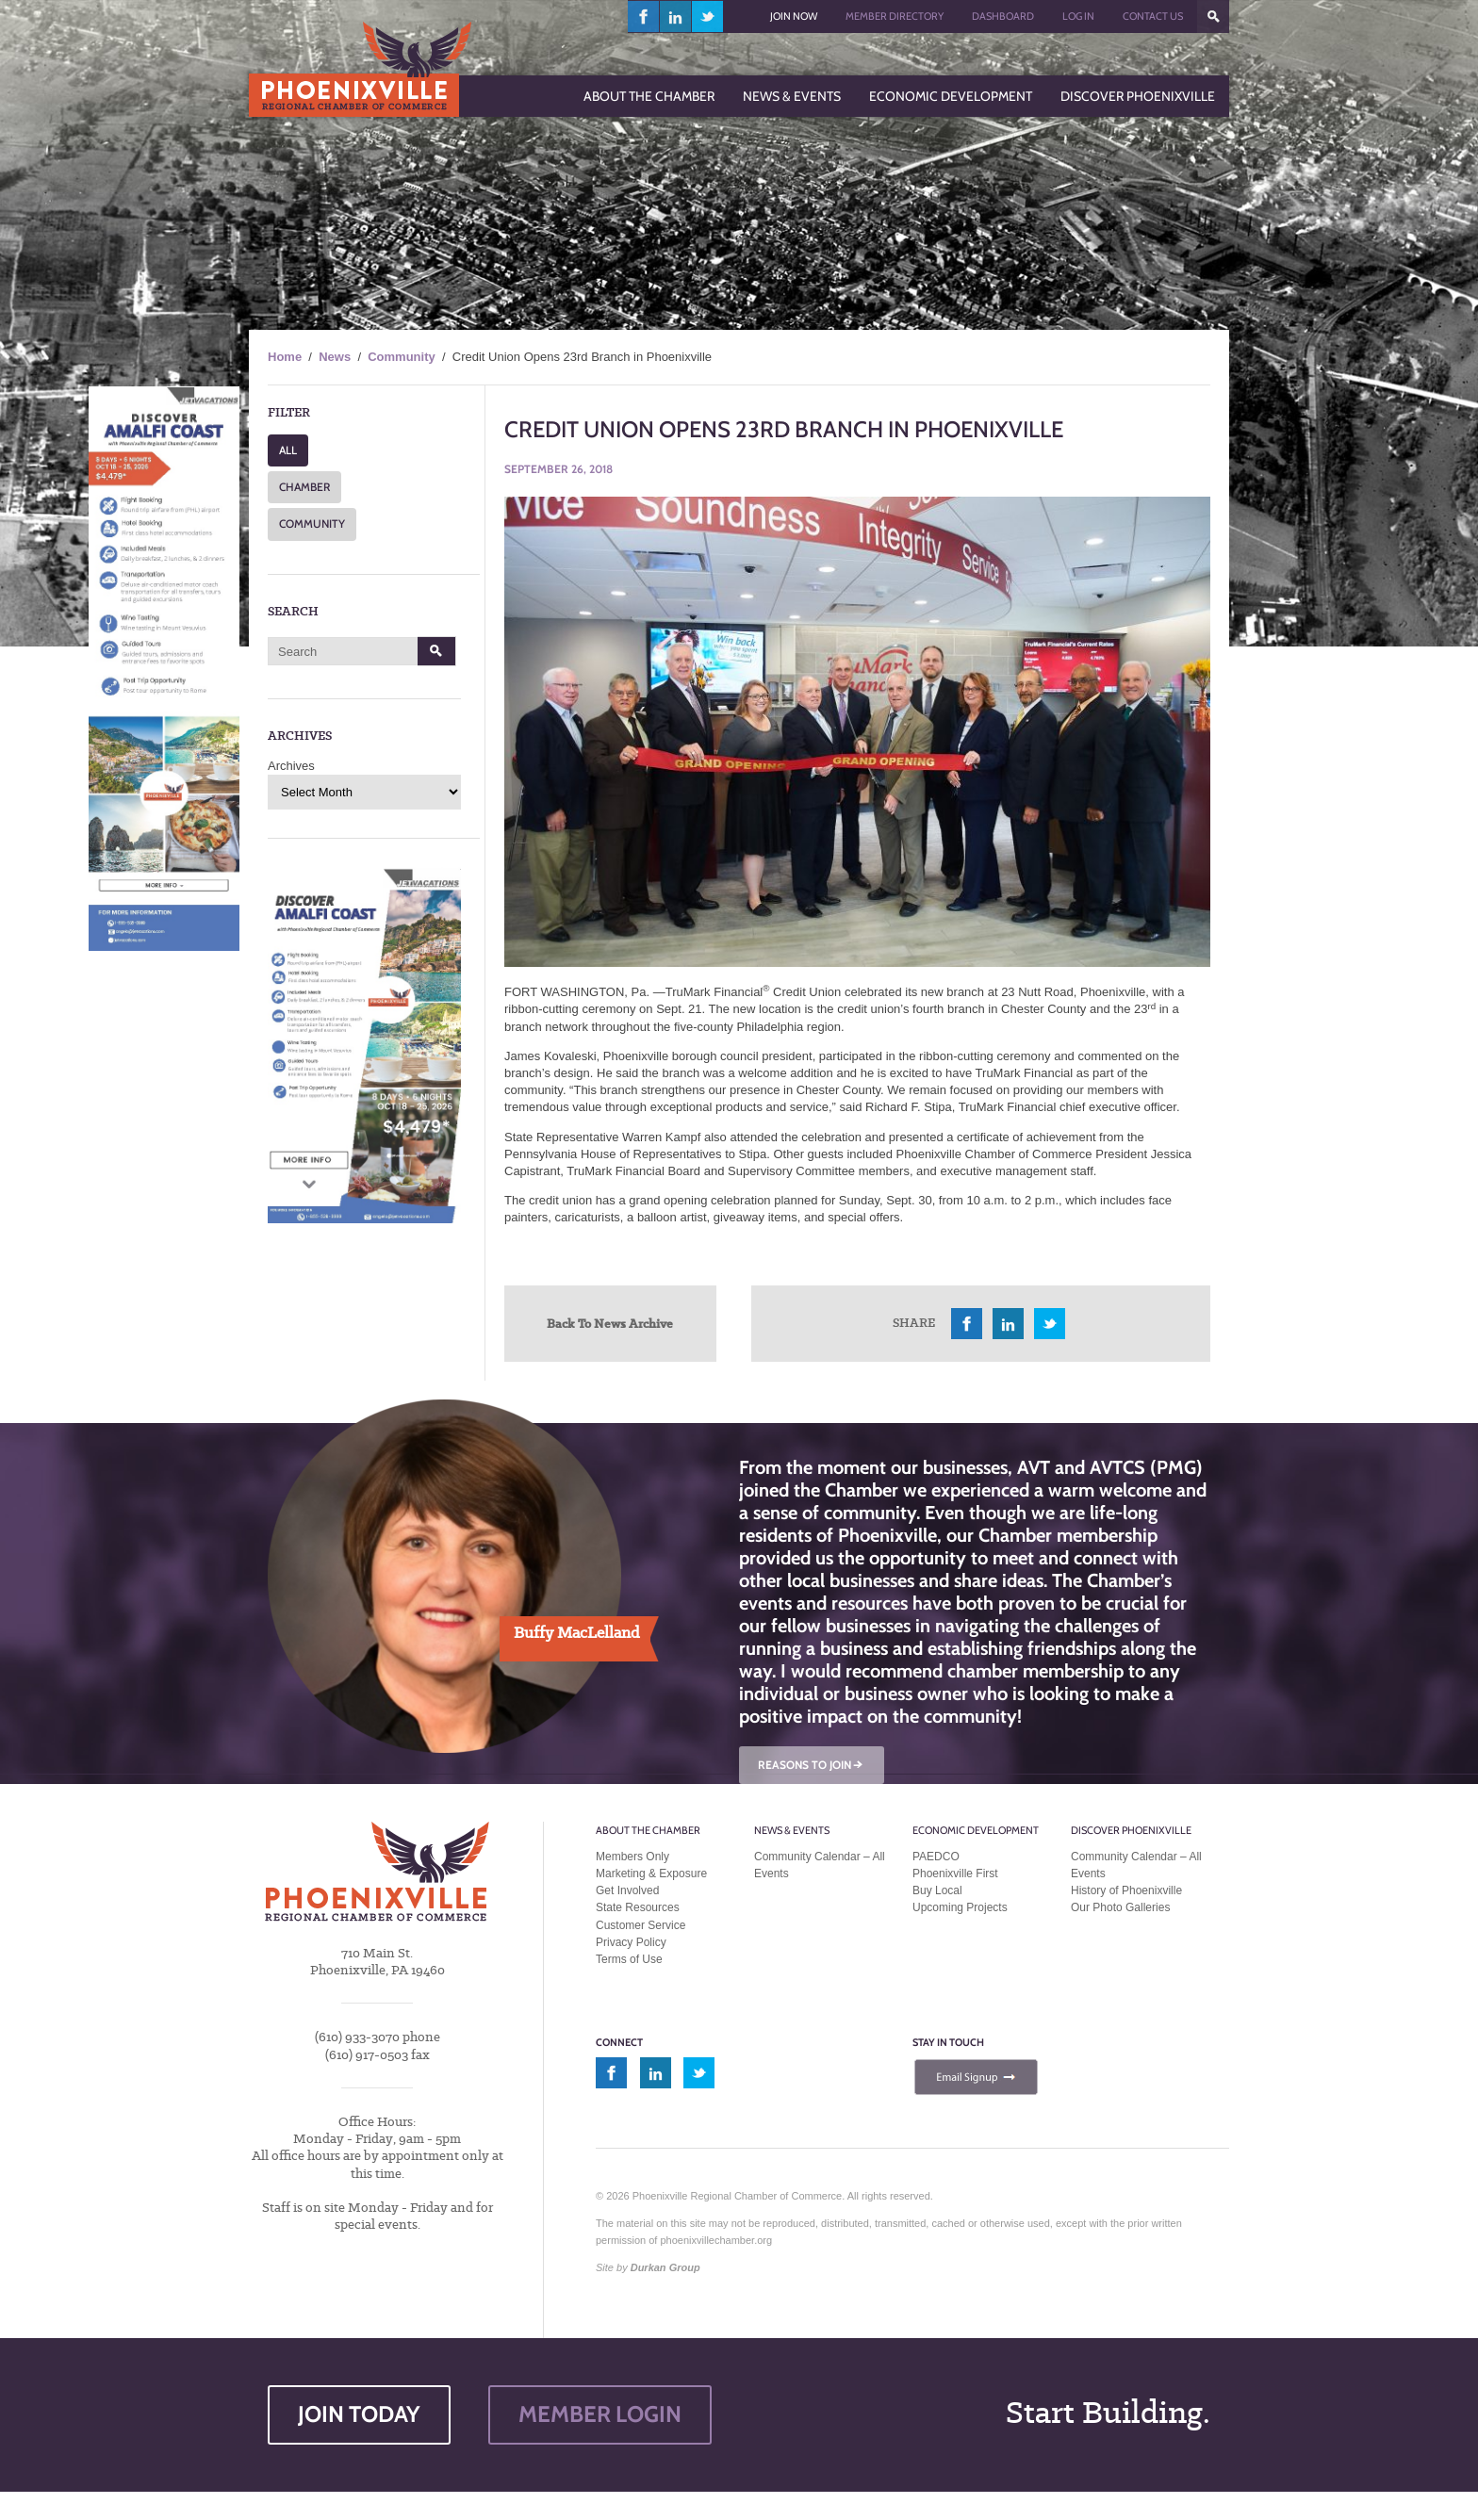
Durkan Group (665, 2267)
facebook (644, 16)
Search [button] (437, 651)
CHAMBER (304, 487)
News (335, 357)
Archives (291, 766)
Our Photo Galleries (1120, 1907)
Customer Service (640, 1925)
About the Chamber (648, 1830)
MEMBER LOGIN (600, 2414)
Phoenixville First (955, 1873)
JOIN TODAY (359, 2414)
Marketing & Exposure (651, 1873)
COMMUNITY (312, 523)
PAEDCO (936, 1856)
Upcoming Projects (960, 1907)
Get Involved (627, 1890)
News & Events (791, 1830)
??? (1213, 16)
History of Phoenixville (1126, 1890)
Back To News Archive (610, 1323)
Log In (1078, 16)
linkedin (676, 16)
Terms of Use (629, 1959)
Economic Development (975, 1830)
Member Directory (895, 16)
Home (285, 357)
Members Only (632, 1856)
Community (401, 357)
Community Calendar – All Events (819, 1865)
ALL (288, 450)
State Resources (638, 1907)
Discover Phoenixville (1131, 1830)
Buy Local (937, 1890)
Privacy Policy (631, 1942)
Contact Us (1153, 16)
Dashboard (1003, 16)
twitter (707, 16)
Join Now (793, 16)
